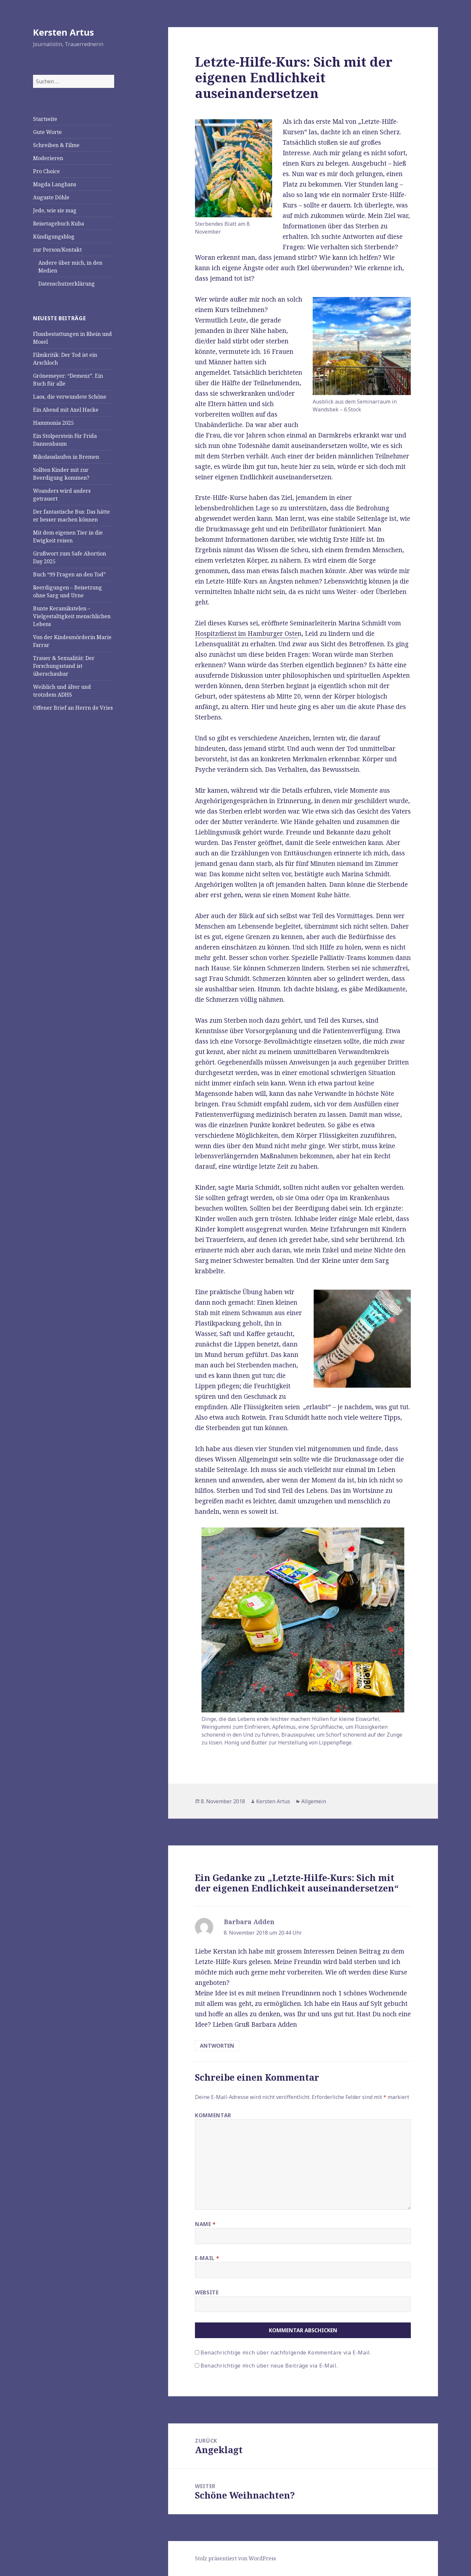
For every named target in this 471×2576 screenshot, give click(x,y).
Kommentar (213, 2115)
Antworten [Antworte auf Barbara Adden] (217, 2045)
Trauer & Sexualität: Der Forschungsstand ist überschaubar (64, 665)
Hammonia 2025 (53, 422)
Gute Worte (47, 132)
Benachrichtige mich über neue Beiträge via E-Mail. (269, 2365)
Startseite (45, 119)
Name (205, 2224)
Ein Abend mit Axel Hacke (65, 409)
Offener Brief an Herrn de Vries (73, 707)
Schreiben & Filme (56, 145)
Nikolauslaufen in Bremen (66, 456)
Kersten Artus (63, 32)
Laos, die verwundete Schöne (69, 396)
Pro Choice (46, 171)
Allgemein (313, 1801)
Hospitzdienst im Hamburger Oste (246, 633)
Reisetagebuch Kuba (58, 223)
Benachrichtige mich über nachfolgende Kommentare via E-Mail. (286, 2352)
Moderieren (48, 158)
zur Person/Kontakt (57, 249)
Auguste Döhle (51, 197)
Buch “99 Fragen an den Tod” (69, 574)
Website (206, 2292)
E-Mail (207, 2258)
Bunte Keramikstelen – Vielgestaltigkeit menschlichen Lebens (72, 616)
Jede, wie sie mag (55, 210)
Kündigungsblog (54, 236)
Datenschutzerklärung (66, 283)
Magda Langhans (54, 184)
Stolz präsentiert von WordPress (235, 2558)
